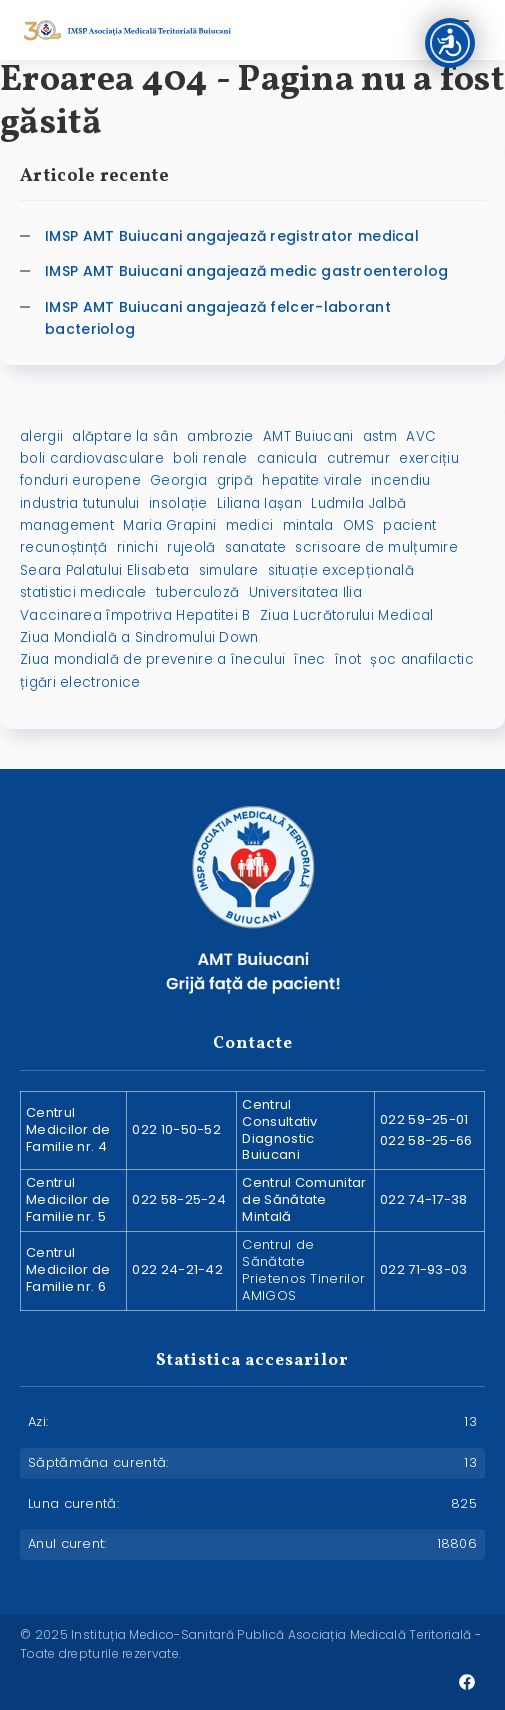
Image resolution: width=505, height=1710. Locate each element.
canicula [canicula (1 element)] (287, 458)
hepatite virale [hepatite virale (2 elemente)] (312, 480)
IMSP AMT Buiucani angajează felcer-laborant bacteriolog (218, 318)
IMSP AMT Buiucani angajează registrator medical (232, 236)
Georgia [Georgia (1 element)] (178, 480)
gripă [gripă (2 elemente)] (235, 480)
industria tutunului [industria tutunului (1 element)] (80, 503)
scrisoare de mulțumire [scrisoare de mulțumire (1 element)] (376, 547)
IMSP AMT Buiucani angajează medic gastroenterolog (247, 271)
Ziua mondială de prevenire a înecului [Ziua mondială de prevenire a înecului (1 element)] (152, 659)
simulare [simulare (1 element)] (228, 570)
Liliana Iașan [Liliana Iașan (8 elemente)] (259, 503)
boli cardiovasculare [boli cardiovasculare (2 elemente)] (92, 458)
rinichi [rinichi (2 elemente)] (137, 547)
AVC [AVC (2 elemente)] (421, 436)
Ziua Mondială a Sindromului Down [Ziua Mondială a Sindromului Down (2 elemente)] (139, 637)
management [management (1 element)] (67, 525)
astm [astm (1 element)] (380, 436)
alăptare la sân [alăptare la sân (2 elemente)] (125, 436)
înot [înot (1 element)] (348, 659)
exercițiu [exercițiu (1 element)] (429, 458)
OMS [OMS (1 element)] (358, 525)
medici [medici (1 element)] (250, 525)
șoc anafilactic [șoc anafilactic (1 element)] (422, 659)
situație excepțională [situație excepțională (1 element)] (341, 570)
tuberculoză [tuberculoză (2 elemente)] (197, 592)
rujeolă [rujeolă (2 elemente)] (191, 547)
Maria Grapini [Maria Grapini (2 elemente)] (169, 525)
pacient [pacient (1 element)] (409, 525)
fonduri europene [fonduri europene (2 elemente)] (80, 480)
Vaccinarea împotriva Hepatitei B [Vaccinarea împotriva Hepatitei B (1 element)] (135, 615)
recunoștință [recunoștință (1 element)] (64, 547)
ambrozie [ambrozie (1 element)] (220, 436)
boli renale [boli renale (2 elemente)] (210, 458)
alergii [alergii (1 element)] (41, 436)
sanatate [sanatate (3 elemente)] (255, 547)
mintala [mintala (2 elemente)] (308, 525)
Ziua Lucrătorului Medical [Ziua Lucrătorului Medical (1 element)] (347, 615)
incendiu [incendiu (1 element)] (400, 480)
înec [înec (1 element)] (309, 659)
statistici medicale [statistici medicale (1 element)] (83, 592)
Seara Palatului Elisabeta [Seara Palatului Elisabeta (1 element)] (105, 570)
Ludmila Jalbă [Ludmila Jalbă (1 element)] (358, 503)
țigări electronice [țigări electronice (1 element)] (80, 682)
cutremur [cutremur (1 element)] (358, 458)
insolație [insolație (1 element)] (178, 503)
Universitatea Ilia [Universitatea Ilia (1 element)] (305, 592)
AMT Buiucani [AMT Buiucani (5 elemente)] (308, 436)
